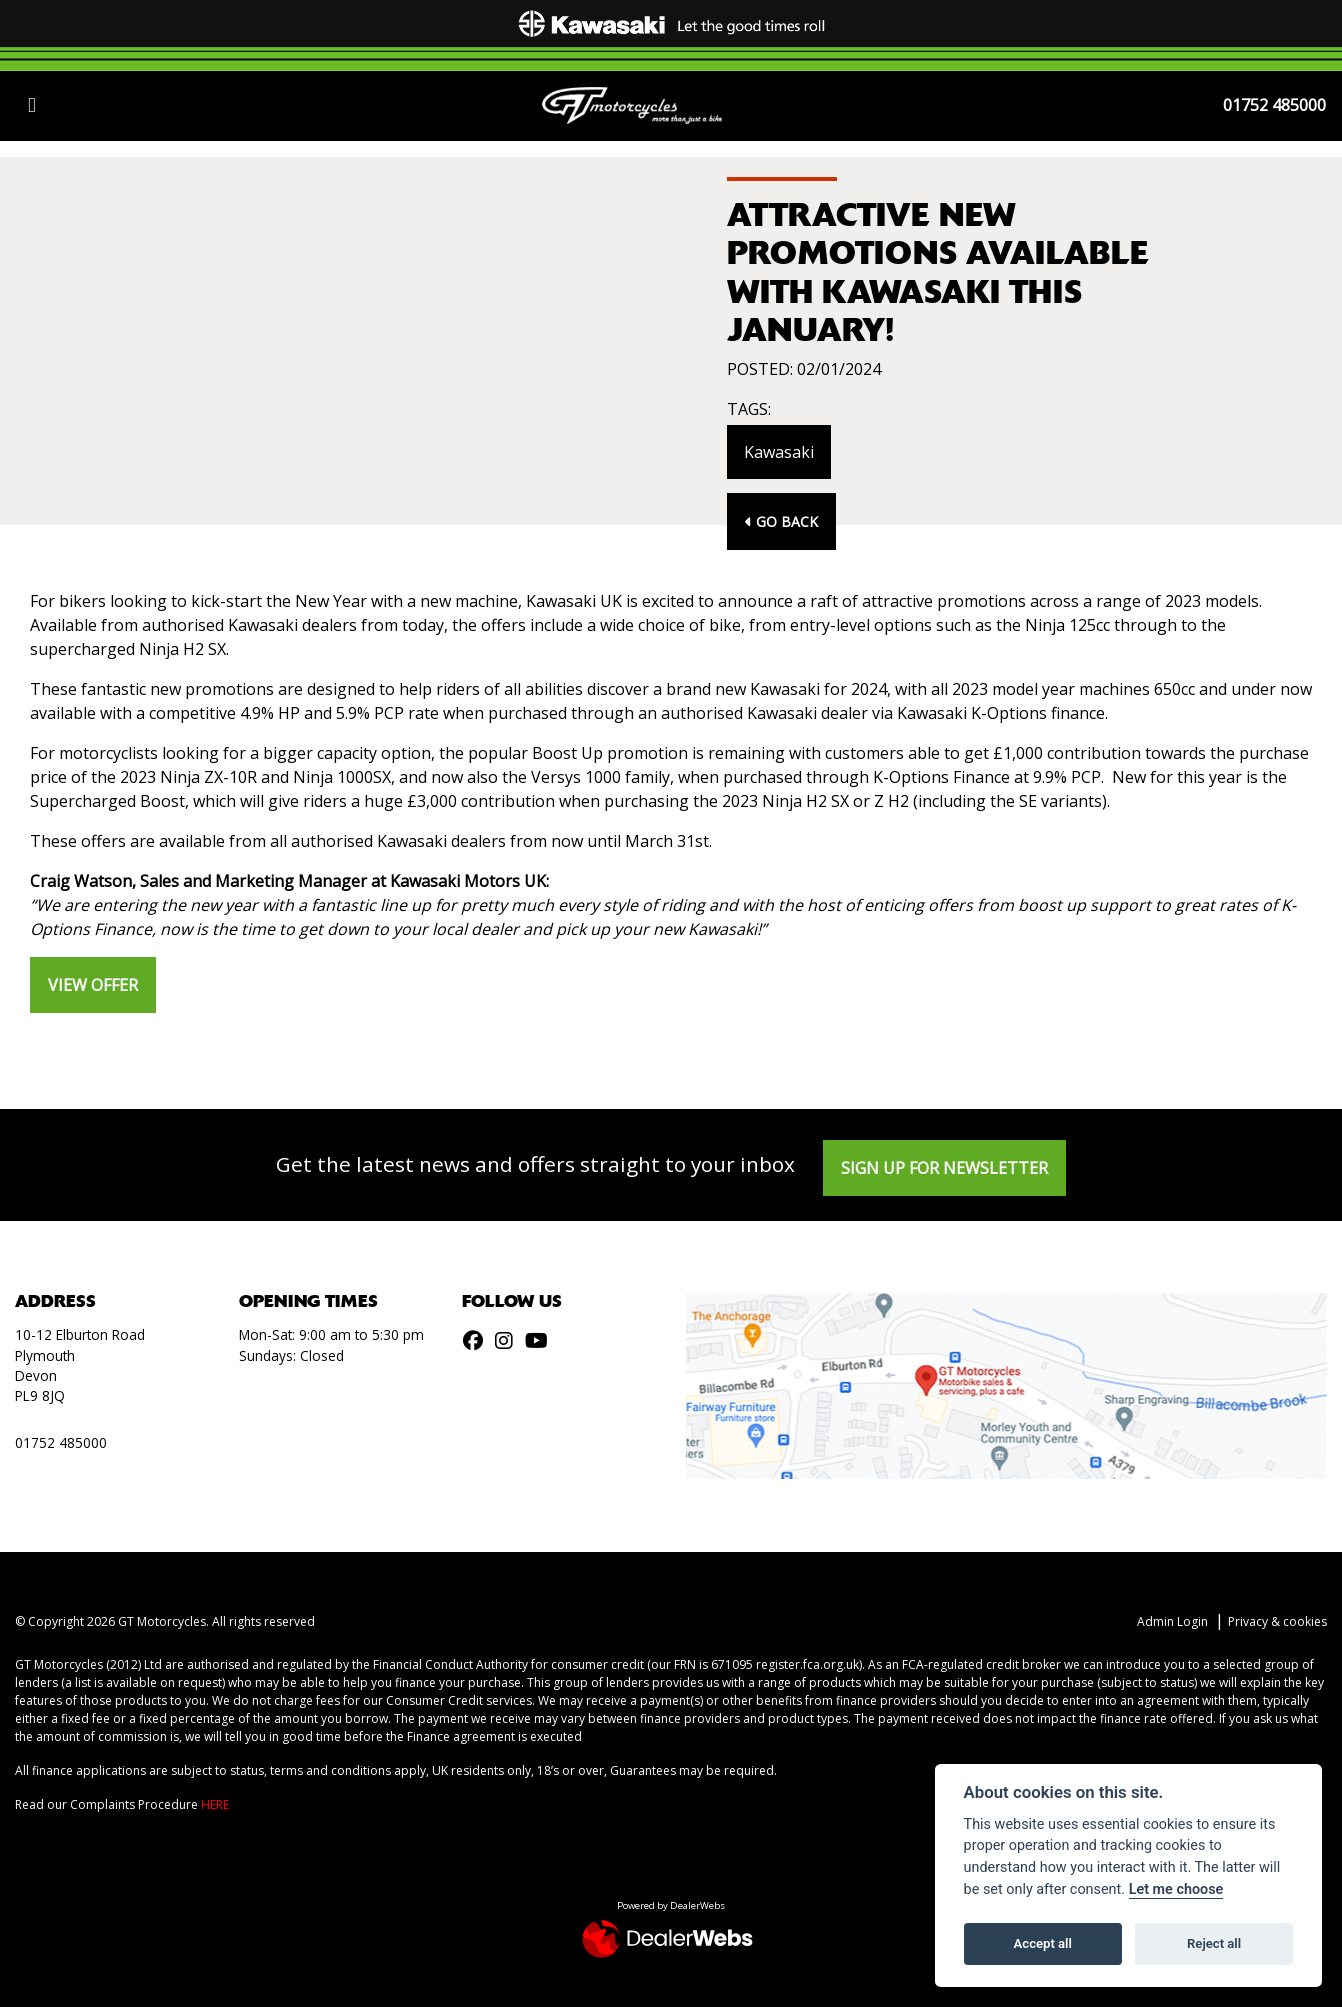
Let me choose (1176, 1889)
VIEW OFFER (93, 985)
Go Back (781, 521)
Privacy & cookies (1277, 1621)
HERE (215, 1804)
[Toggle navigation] (32, 105)
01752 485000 (1274, 105)
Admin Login (1172, 1621)
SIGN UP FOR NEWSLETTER (944, 1168)
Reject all (1214, 1943)
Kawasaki (779, 452)
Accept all (1043, 1943)
